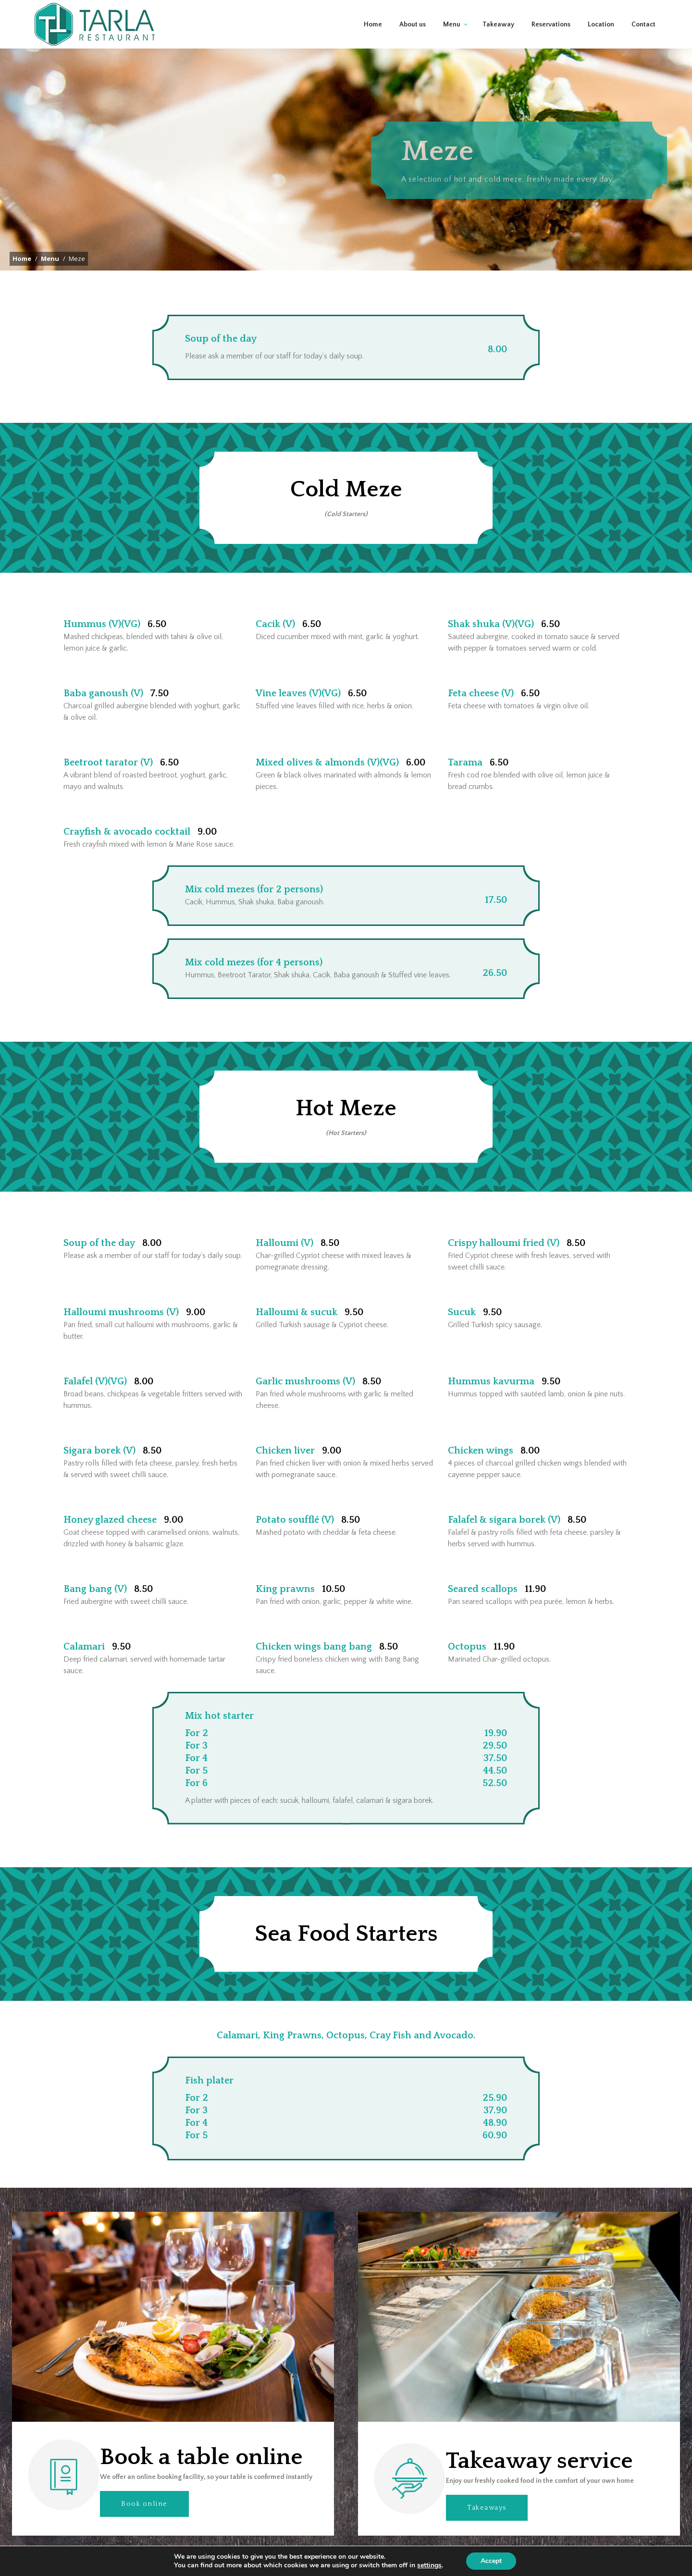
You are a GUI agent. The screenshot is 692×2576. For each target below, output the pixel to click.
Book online (144, 2518)
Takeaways (487, 2522)
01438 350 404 (488, 7)
